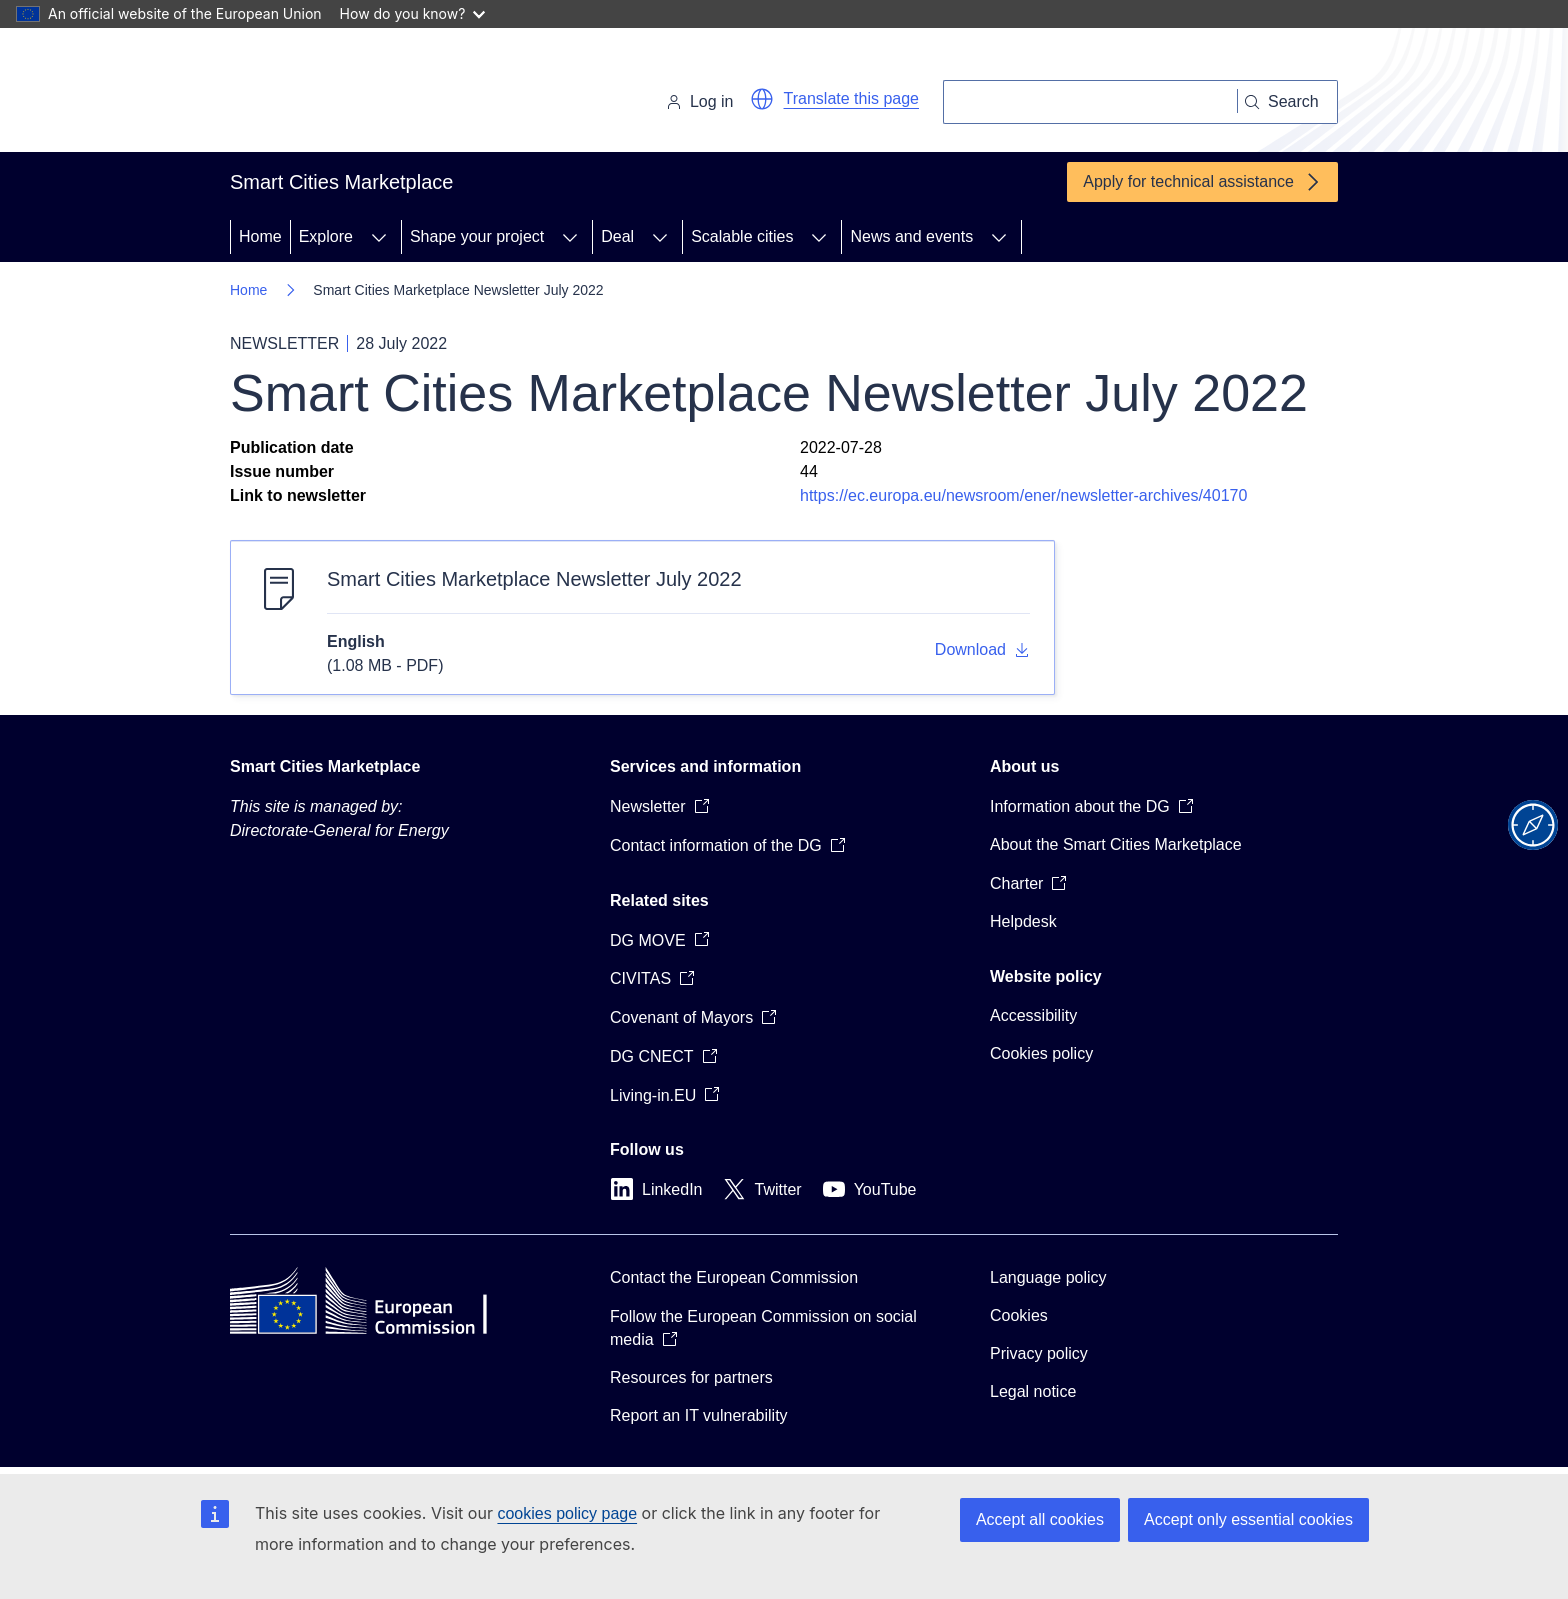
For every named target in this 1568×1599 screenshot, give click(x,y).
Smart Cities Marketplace (325, 766)
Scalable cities (742, 236)
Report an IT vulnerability (699, 1415)
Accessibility (1033, 1015)
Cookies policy (1041, 1053)
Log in (700, 101)
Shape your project (477, 236)
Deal (617, 236)
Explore (326, 236)
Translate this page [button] (851, 98)
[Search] (1090, 102)
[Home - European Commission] (367, 94)
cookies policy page (567, 1513)
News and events (911, 236)
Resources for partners (691, 1377)
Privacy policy (1039, 1353)
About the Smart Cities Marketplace (1116, 844)
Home (260, 236)
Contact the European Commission (734, 1277)
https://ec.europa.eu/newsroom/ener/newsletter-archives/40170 (1023, 495)
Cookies (1019, 1315)
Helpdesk (1023, 921)
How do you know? (413, 13)
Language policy (1048, 1277)
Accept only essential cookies (1248, 1519)
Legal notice (1033, 1391)
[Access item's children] (379, 237)
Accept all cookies (1040, 1519)
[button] (762, 99)
